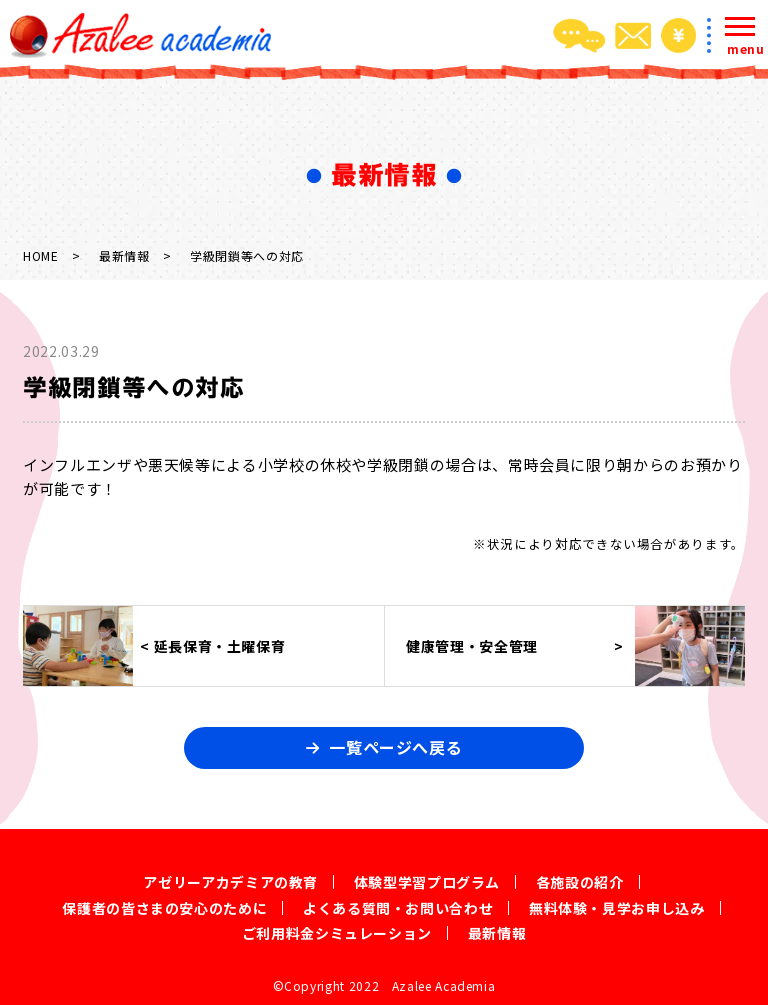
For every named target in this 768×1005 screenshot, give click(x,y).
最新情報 (124, 255)
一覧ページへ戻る (395, 747)
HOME (41, 255)
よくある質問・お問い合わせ (398, 908)
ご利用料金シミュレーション (337, 933)
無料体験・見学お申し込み (617, 908)
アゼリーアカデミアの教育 (230, 882)
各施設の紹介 (580, 882)
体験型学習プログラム (427, 882)
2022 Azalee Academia (422, 985)
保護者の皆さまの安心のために (164, 908)
